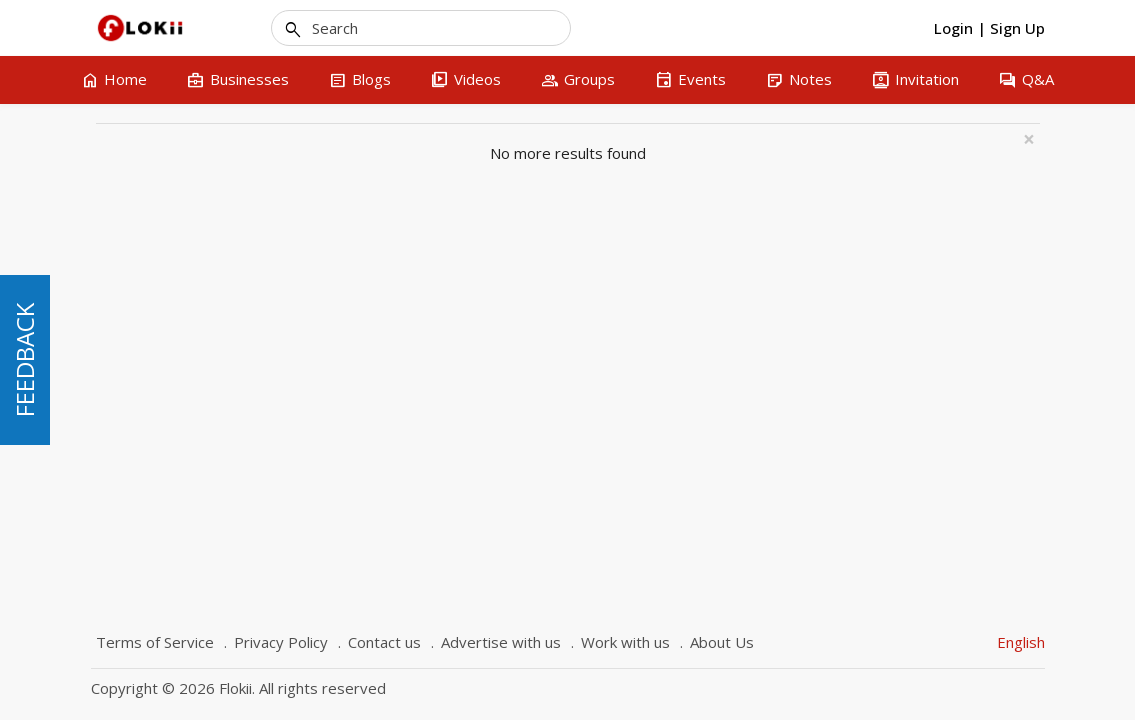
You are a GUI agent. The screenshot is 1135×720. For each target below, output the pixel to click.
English (1021, 642)
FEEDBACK (24, 360)
